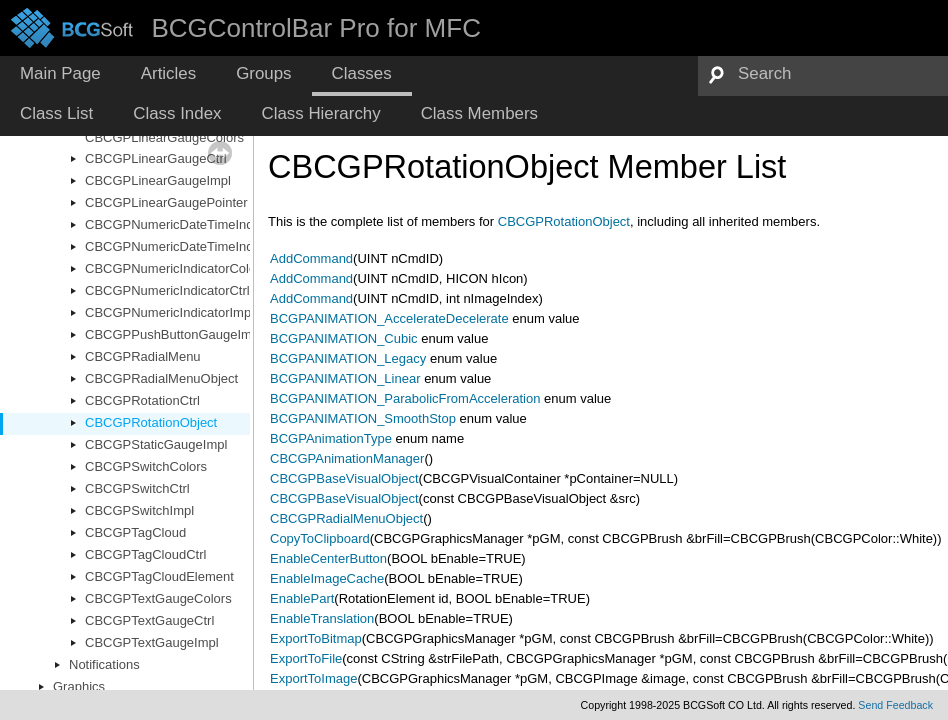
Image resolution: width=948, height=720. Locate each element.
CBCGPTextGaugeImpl (152, 642)
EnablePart (302, 598)
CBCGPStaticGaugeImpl (156, 444)
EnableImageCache (327, 578)
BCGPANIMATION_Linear (345, 378)
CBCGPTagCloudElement (159, 576)
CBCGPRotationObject (151, 422)
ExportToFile (306, 658)
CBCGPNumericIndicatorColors (176, 268)
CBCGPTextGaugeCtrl (149, 620)
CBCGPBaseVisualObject (344, 478)
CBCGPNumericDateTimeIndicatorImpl (197, 246)
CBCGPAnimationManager (347, 458)
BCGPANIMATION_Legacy (348, 358)
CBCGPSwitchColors (146, 466)
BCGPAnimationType (331, 438)
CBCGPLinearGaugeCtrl (156, 158)
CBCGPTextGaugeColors (158, 598)
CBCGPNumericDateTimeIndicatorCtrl (195, 224)
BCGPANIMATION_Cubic (344, 338)
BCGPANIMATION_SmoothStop (363, 418)
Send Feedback (895, 705)
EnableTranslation (322, 618)
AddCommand (311, 258)
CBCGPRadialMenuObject (161, 378)
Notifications (104, 664)
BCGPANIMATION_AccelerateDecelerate (389, 318)
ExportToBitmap (316, 638)
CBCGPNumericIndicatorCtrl (167, 290)
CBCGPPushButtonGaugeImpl (173, 334)
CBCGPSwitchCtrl (137, 488)
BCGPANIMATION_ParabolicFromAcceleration (405, 398)
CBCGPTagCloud (135, 532)
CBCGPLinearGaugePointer (166, 202)
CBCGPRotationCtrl (142, 400)
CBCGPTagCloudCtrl (145, 554)
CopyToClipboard (320, 538)
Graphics (79, 686)
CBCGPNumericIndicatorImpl (169, 312)
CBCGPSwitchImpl (139, 510)
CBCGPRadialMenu (143, 356)
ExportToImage (313, 678)
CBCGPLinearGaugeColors (164, 137)
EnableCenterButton (328, 558)
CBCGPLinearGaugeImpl (158, 180)
